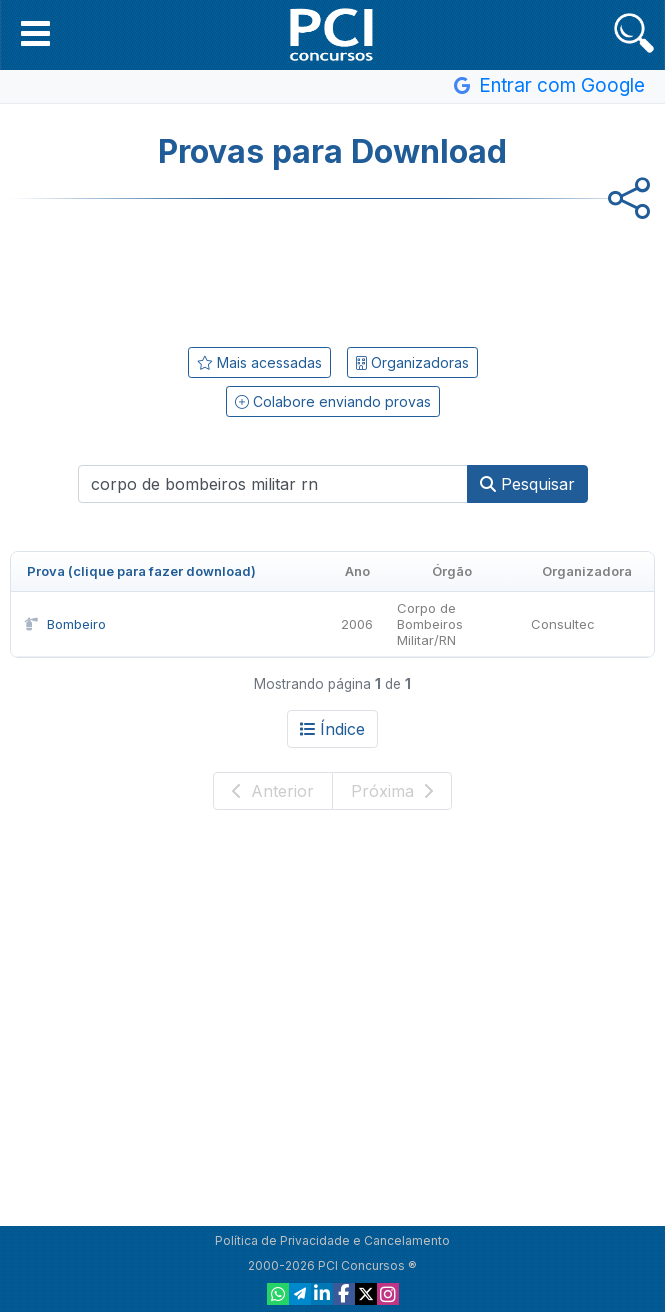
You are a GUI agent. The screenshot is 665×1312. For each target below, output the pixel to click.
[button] (35, 33)
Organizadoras (412, 362)
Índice (332, 729)
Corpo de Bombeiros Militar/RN (430, 624)
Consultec (563, 624)
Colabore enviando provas (333, 401)
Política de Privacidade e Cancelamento (332, 1240)
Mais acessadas (259, 362)
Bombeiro (64, 624)
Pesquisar (527, 484)
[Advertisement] (333, 269)
